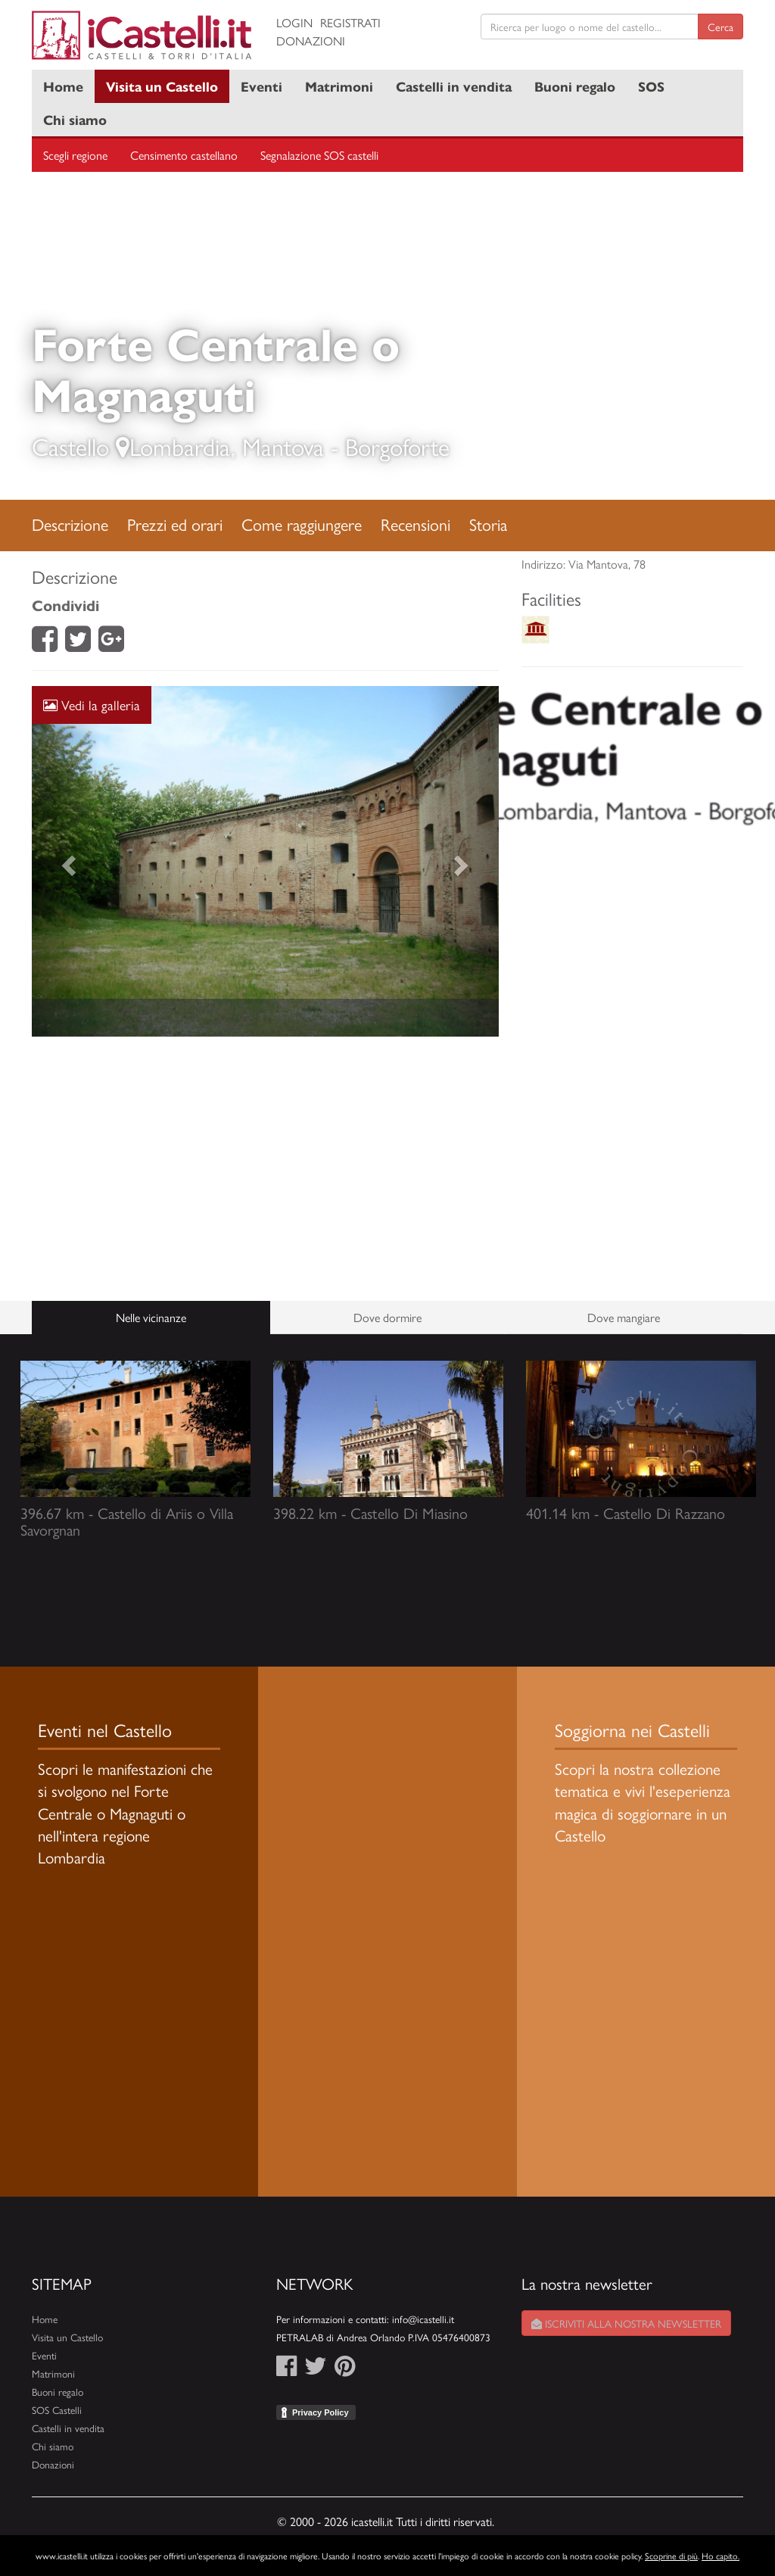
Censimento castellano (184, 155)
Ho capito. (720, 2555)
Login (294, 22)
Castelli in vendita (454, 85)
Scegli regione (75, 155)
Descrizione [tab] (70, 524)
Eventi (261, 85)
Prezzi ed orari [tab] (175, 524)
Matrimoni (339, 85)
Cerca (720, 26)
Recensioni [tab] (415, 524)
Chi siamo (75, 119)
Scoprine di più (671, 2555)
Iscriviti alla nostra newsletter (626, 2323)
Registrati (350, 22)
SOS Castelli (57, 2410)
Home (63, 85)
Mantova (283, 446)
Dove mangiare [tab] (623, 1317)
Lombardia (180, 446)
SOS (651, 85)
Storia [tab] (488, 524)
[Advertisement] (265, 1169)
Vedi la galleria (91, 704)
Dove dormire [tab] (387, 1317)
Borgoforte (397, 446)
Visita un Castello (162, 85)
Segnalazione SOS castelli (319, 155)
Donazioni (310, 40)
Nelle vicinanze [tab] (151, 1317)
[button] (66, 861)
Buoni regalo (574, 85)
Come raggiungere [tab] (301, 524)
